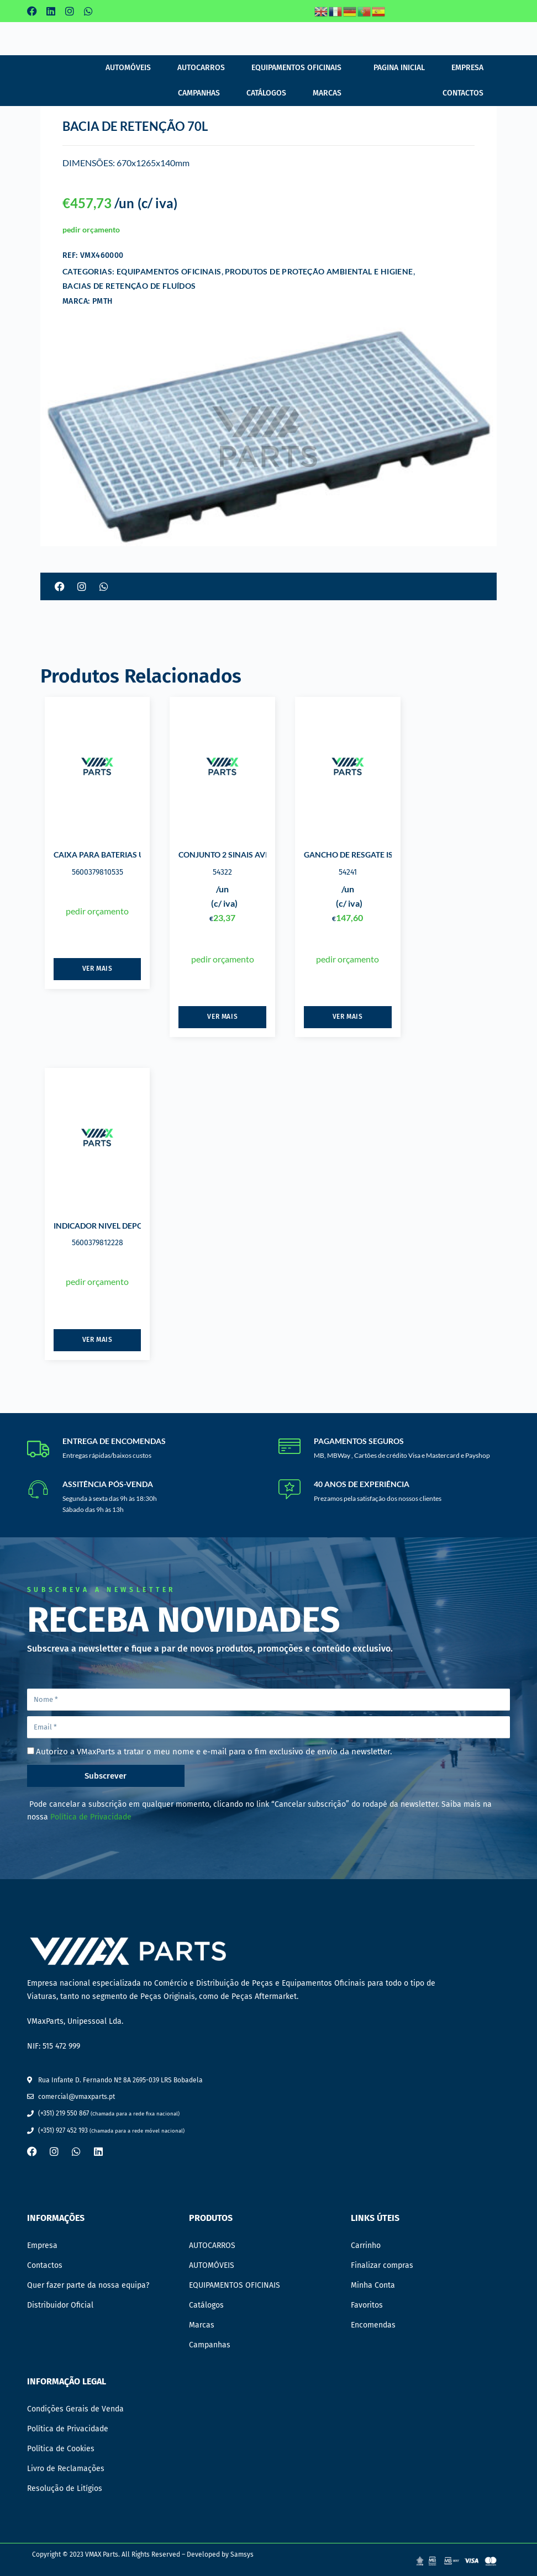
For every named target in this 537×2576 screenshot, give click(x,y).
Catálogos (266, 93)
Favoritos (367, 2305)
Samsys (242, 2554)
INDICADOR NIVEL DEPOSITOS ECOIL (120, 1225)
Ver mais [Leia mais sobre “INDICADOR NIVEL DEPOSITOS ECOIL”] (97, 1339)
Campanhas (199, 93)
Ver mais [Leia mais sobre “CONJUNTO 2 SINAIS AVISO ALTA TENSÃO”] (222, 1016)
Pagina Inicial (399, 67)
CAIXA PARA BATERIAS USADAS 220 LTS (126, 854)
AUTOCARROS (201, 67)
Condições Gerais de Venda (75, 2409)
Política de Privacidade (90, 1817)
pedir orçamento (91, 229)
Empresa (467, 67)
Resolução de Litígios (64, 2488)
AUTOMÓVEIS (128, 67)
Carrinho (366, 2245)
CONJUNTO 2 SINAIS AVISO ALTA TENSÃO (254, 854)
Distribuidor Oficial (60, 2305)
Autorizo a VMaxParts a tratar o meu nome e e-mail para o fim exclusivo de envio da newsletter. (214, 1752)
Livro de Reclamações (65, 2468)
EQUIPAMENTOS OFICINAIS (296, 67)
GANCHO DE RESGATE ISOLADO (362, 854)
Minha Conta (373, 2285)
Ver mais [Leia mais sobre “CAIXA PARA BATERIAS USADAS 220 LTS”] (97, 968)
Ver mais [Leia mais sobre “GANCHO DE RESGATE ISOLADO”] (348, 1016)
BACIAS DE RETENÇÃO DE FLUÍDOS (129, 285)
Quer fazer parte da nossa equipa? (88, 2285)
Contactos (463, 93)
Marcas (327, 93)
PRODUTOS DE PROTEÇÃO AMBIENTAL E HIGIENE (319, 271)
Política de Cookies (60, 2448)
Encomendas (373, 2325)
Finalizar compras (382, 2265)
